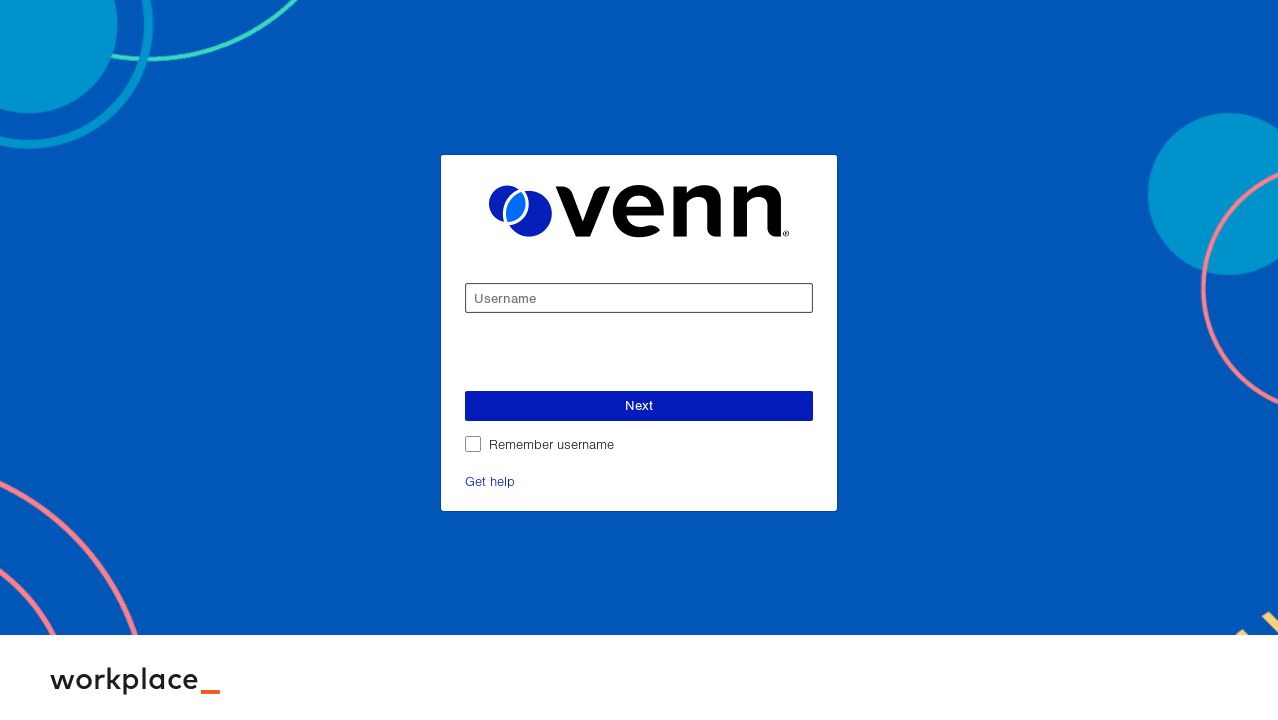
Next (639, 405)
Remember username (551, 443)
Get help (490, 480)
